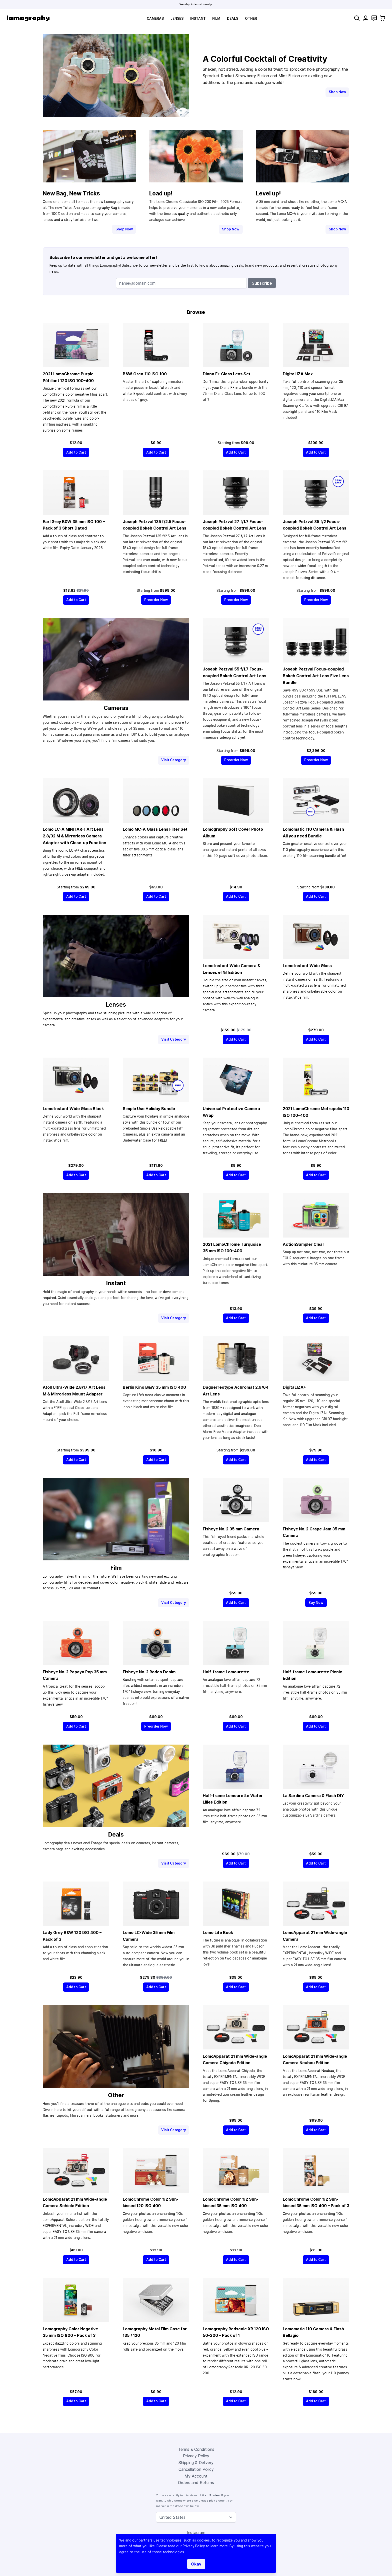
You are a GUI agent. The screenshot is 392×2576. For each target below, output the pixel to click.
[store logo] (28, 18)
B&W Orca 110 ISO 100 (145, 373)
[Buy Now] (316, 1602)
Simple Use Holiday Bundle (149, 1108)
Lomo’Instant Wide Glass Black (73, 1108)
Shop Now (337, 92)
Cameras (155, 18)
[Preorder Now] (156, 600)
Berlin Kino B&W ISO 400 (154, 1387)
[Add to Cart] (76, 452)
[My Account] (365, 18)
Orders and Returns (196, 2482)
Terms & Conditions (196, 2449)
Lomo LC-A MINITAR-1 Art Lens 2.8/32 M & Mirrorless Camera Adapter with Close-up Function (74, 836)
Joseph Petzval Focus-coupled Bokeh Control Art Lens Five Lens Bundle (316, 675)
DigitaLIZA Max (298, 373)
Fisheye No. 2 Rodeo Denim (149, 1671)
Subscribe (262, 283)
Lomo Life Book (218, 1932)
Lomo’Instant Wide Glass (307, 965)
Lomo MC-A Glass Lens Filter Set (155, 829)
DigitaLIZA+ (294, 1387)
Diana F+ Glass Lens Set (226, 373)
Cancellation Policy (196, 2469)
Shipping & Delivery (196, 2462)
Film (216, 18)
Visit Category (173, 760)
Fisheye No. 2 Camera (231, 1528)
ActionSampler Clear (303, 1244)
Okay (196, 2564)
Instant (198, 18)
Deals (232, 18)
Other (251, 18)
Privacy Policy (196, 2455)
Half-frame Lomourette (226, 1671)
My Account (196, 2476)
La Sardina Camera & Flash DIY (313, 1795)
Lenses (177, 18)
